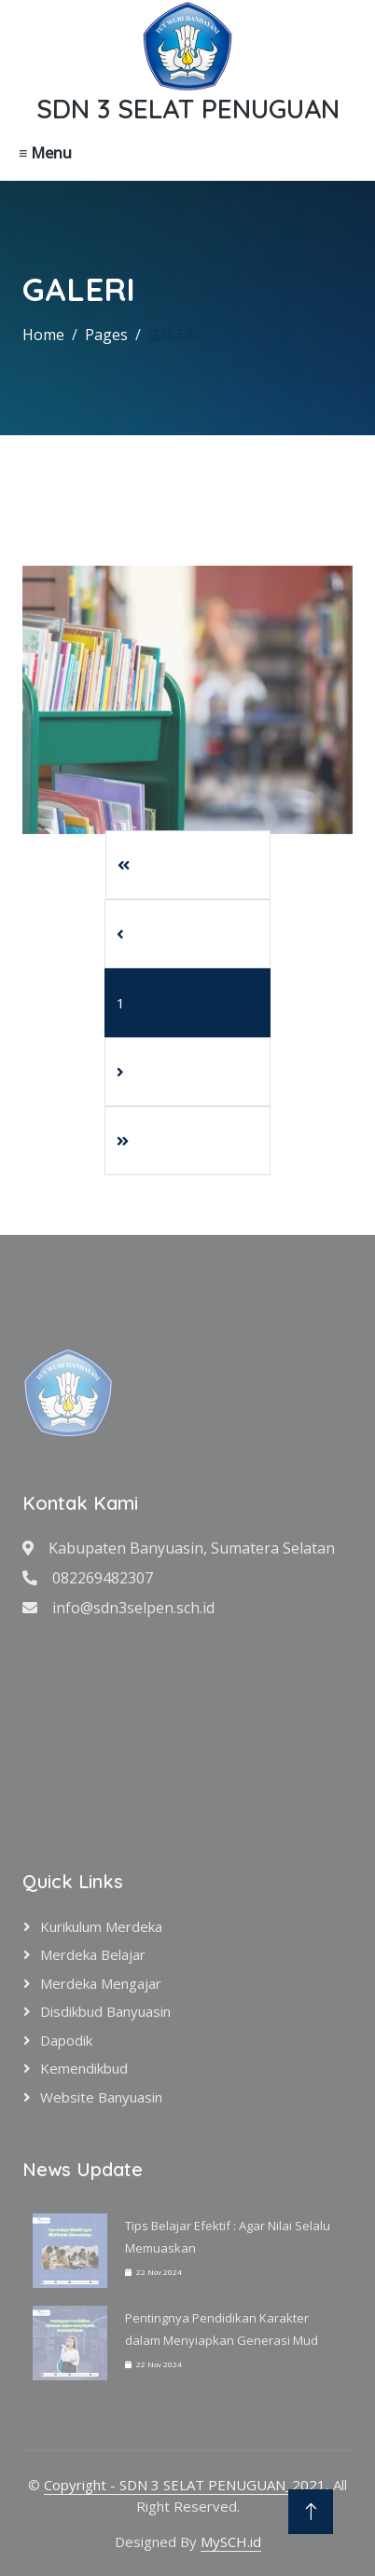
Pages (106, 334)
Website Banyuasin (101, 2097)
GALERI (173, 334)
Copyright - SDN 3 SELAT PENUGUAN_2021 (185, 2484)
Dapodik (66, 2040)
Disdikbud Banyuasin (105, 2011)
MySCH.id (231, 2541)
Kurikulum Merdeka (101, 1926)
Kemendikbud (84, 2068)
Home (43, 334)
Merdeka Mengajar (100, 1983)
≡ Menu (45, 153)
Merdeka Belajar (93, 1954)
